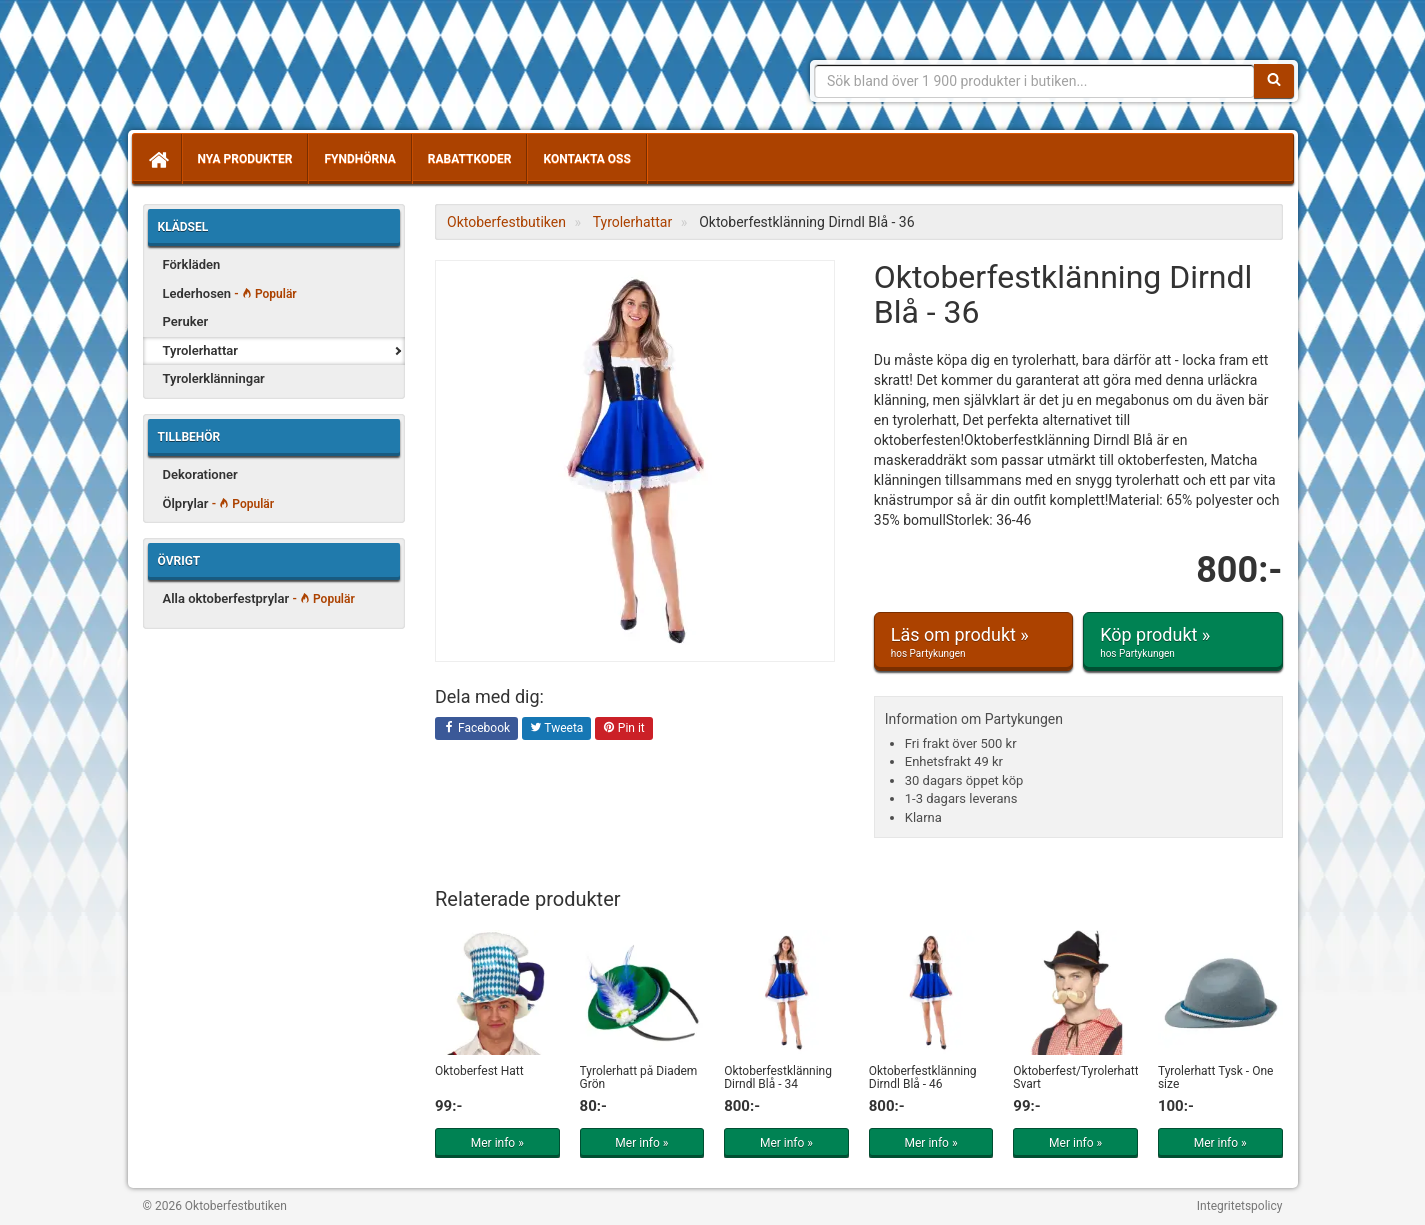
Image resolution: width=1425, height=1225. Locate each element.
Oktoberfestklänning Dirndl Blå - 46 (923, 1077)
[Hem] (157, 159)
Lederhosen (230, 293)
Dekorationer (200, 474)
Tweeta (557, 729)
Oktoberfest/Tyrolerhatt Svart (1075, 1077)
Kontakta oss (586, 159)
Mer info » (497, 1143)
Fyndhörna (359, 159)
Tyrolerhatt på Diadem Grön (639, 1077)
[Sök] (1274, 81)
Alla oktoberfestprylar (259, 598)
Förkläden (192, 264)
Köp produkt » (1182, 642)
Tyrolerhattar (201, 350)
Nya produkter (245, 159)
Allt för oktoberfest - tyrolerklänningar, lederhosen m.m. (288, 70)
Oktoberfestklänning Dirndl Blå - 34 (778, 1077)
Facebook (476, 729)
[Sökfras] (1034, 81)
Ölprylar (219, 503)
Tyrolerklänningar (214, 378)
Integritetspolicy (1240, 1206)
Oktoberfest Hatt (479, 1071)
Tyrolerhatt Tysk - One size (1216, 1077)
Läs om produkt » (973, 642)
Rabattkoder (470, 159)
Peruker (186, 321)
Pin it (624, 729)
